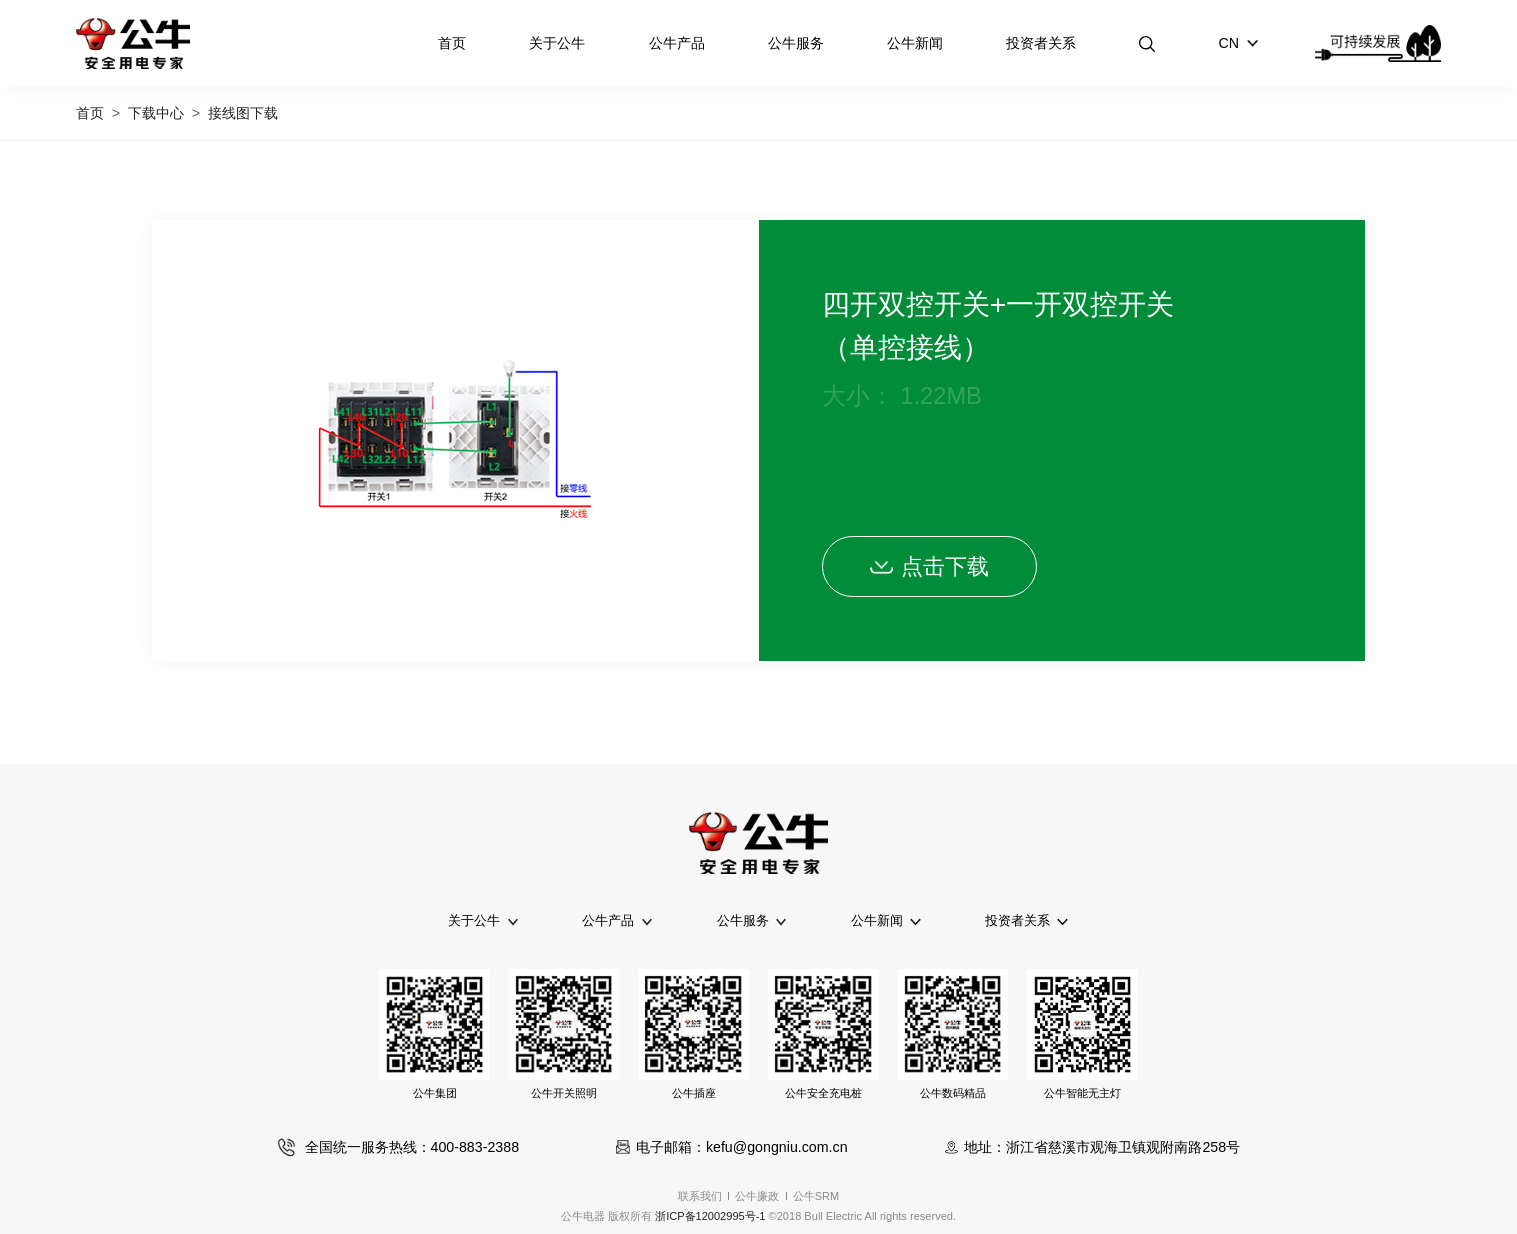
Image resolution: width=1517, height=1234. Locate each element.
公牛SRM (816, 1196)
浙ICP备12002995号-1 (710, 1216)
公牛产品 (677, 43)
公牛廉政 (757, 1196)
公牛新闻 (915, 43)
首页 (452, 43)
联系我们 (700, 1196)
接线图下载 (243, 113)
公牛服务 (796, 43)
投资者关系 (1041, 43)
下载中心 (156, 113)
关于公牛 (557, 43)
